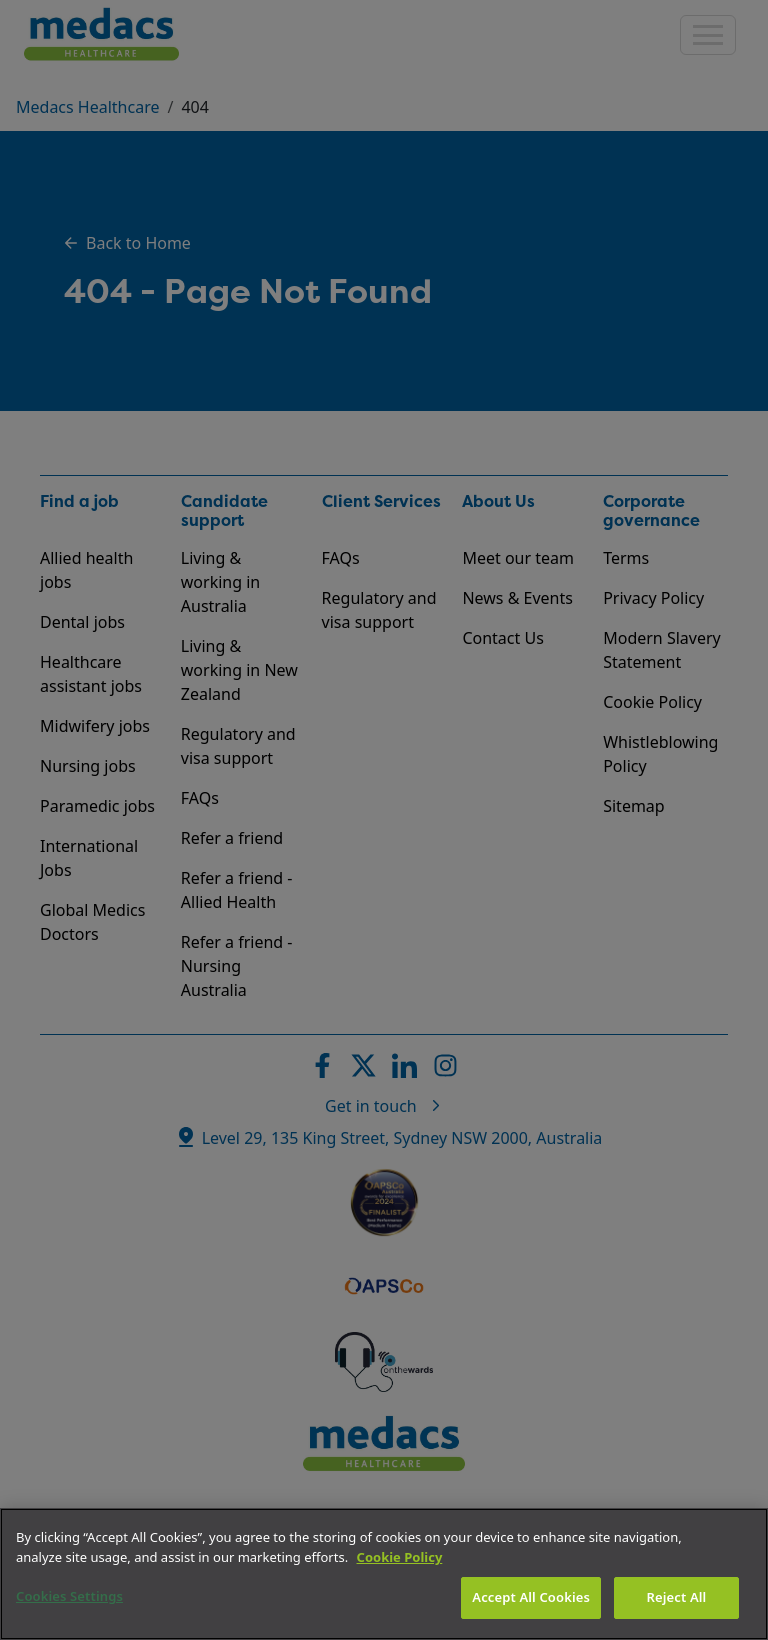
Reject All (677, 1597)
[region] (384, 1574)
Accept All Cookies (531, 1597)
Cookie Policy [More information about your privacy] (400, 1557)
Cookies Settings (69, 1596)
